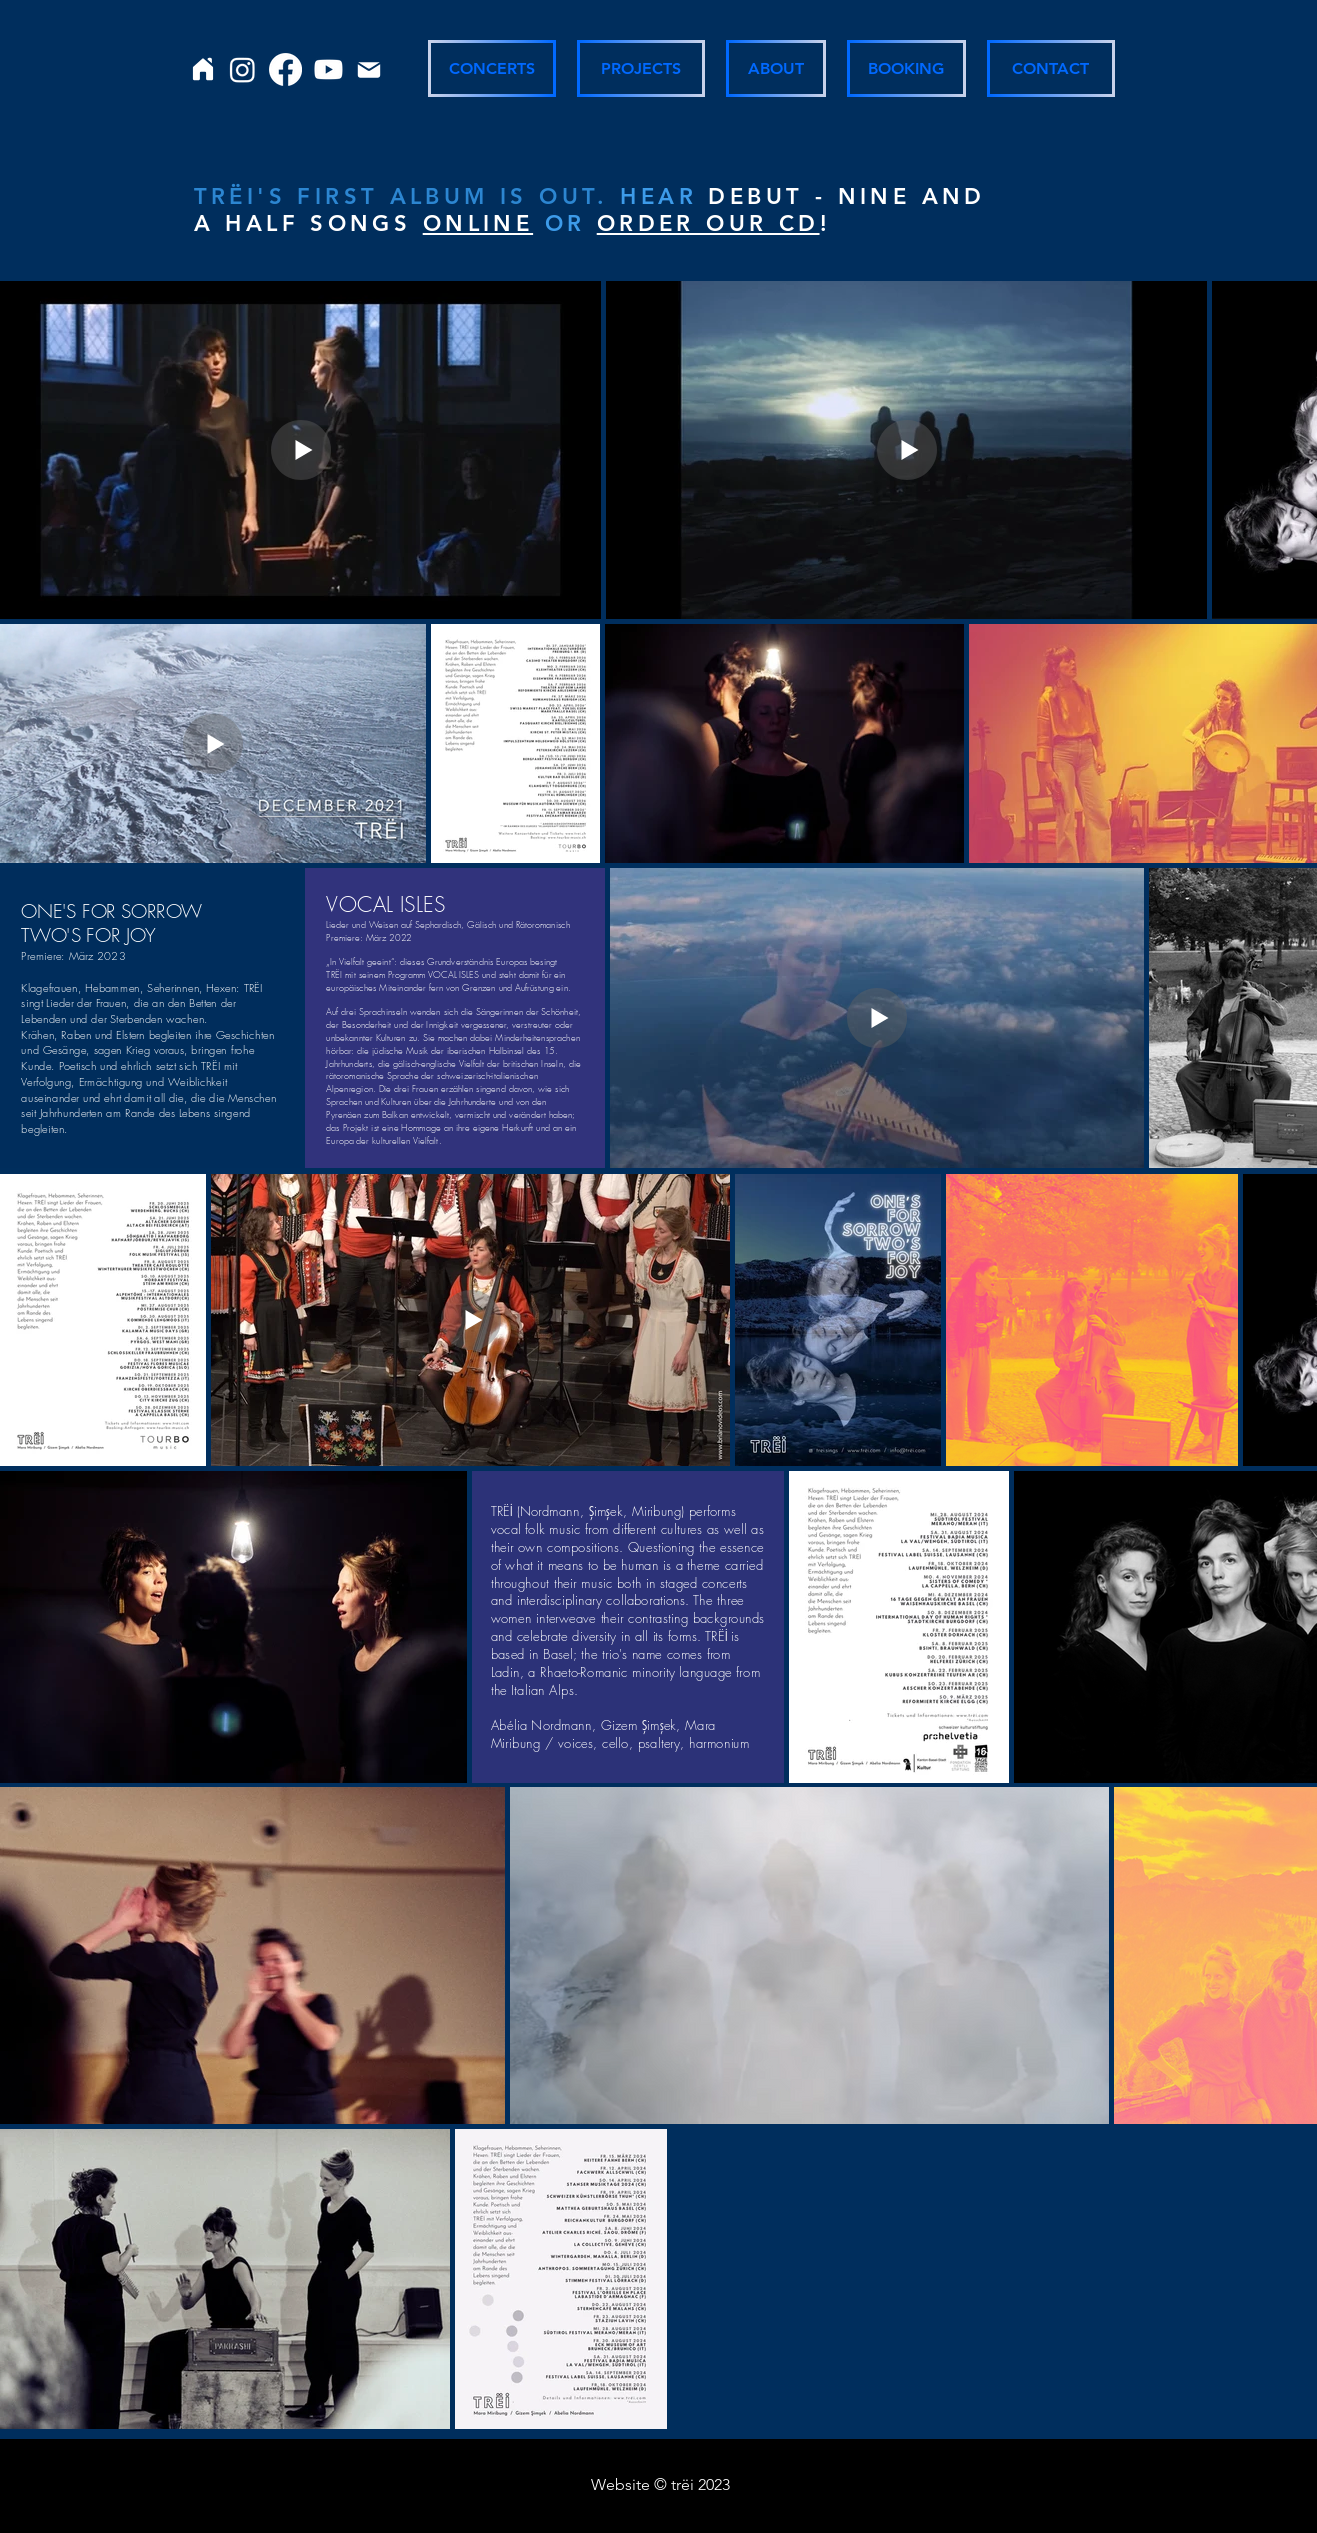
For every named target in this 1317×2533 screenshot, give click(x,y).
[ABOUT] (776, 68)
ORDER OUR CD (708, 223)
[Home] (203, 68)
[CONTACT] (1051, 68)
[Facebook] (285, 69)
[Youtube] (328, 69)
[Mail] (369, 70)
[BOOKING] (906, 68)
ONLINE (478, 223)
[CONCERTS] (492, 68)
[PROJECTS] (641, 68)
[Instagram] (242, 69)
